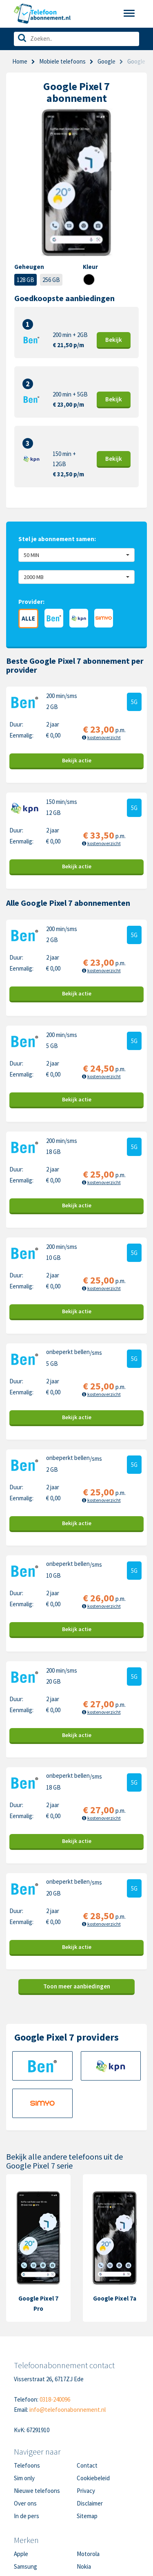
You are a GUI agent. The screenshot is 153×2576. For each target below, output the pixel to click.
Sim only (24, 2478)
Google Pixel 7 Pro (38, 2303)
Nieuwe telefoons (37, 2491)
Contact (87, 2465)
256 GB (51, 280)
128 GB (25, 280)
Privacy (86, 2491)
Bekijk (113, 339)
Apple (21, 2554)
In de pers (26, 2516)
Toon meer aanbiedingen (76, 1986)
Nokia (84, 2566)
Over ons (25, 2503)
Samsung (25, 2566)
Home (19, 61)
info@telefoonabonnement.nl (67, 2409)
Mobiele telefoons (62, 61)
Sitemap (87, 2516)
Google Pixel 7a (114, 2298)
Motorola (88, 2554)
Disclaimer (90, 2503)
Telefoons (27, 2465)
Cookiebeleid (93, 2478)
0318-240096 (55, 2399)
